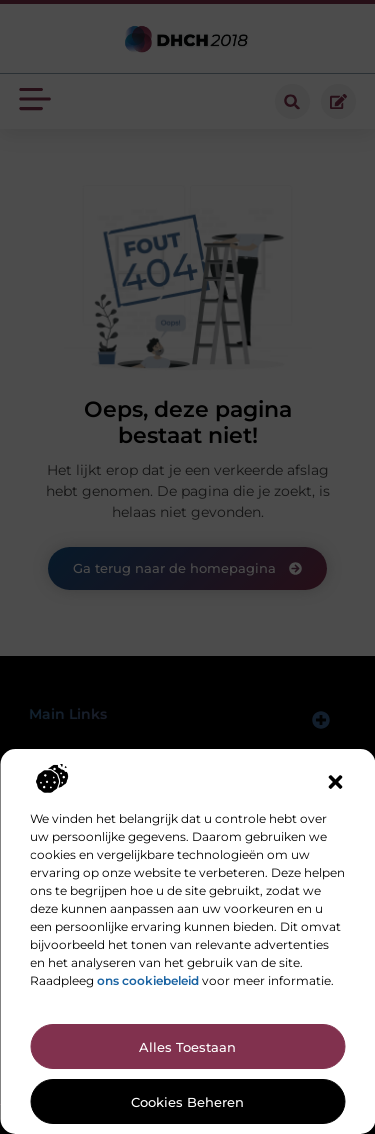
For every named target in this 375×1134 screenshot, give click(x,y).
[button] (335, 782)
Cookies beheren (187, 1102)
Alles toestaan (187, 1047)
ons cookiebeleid (148, 980)
